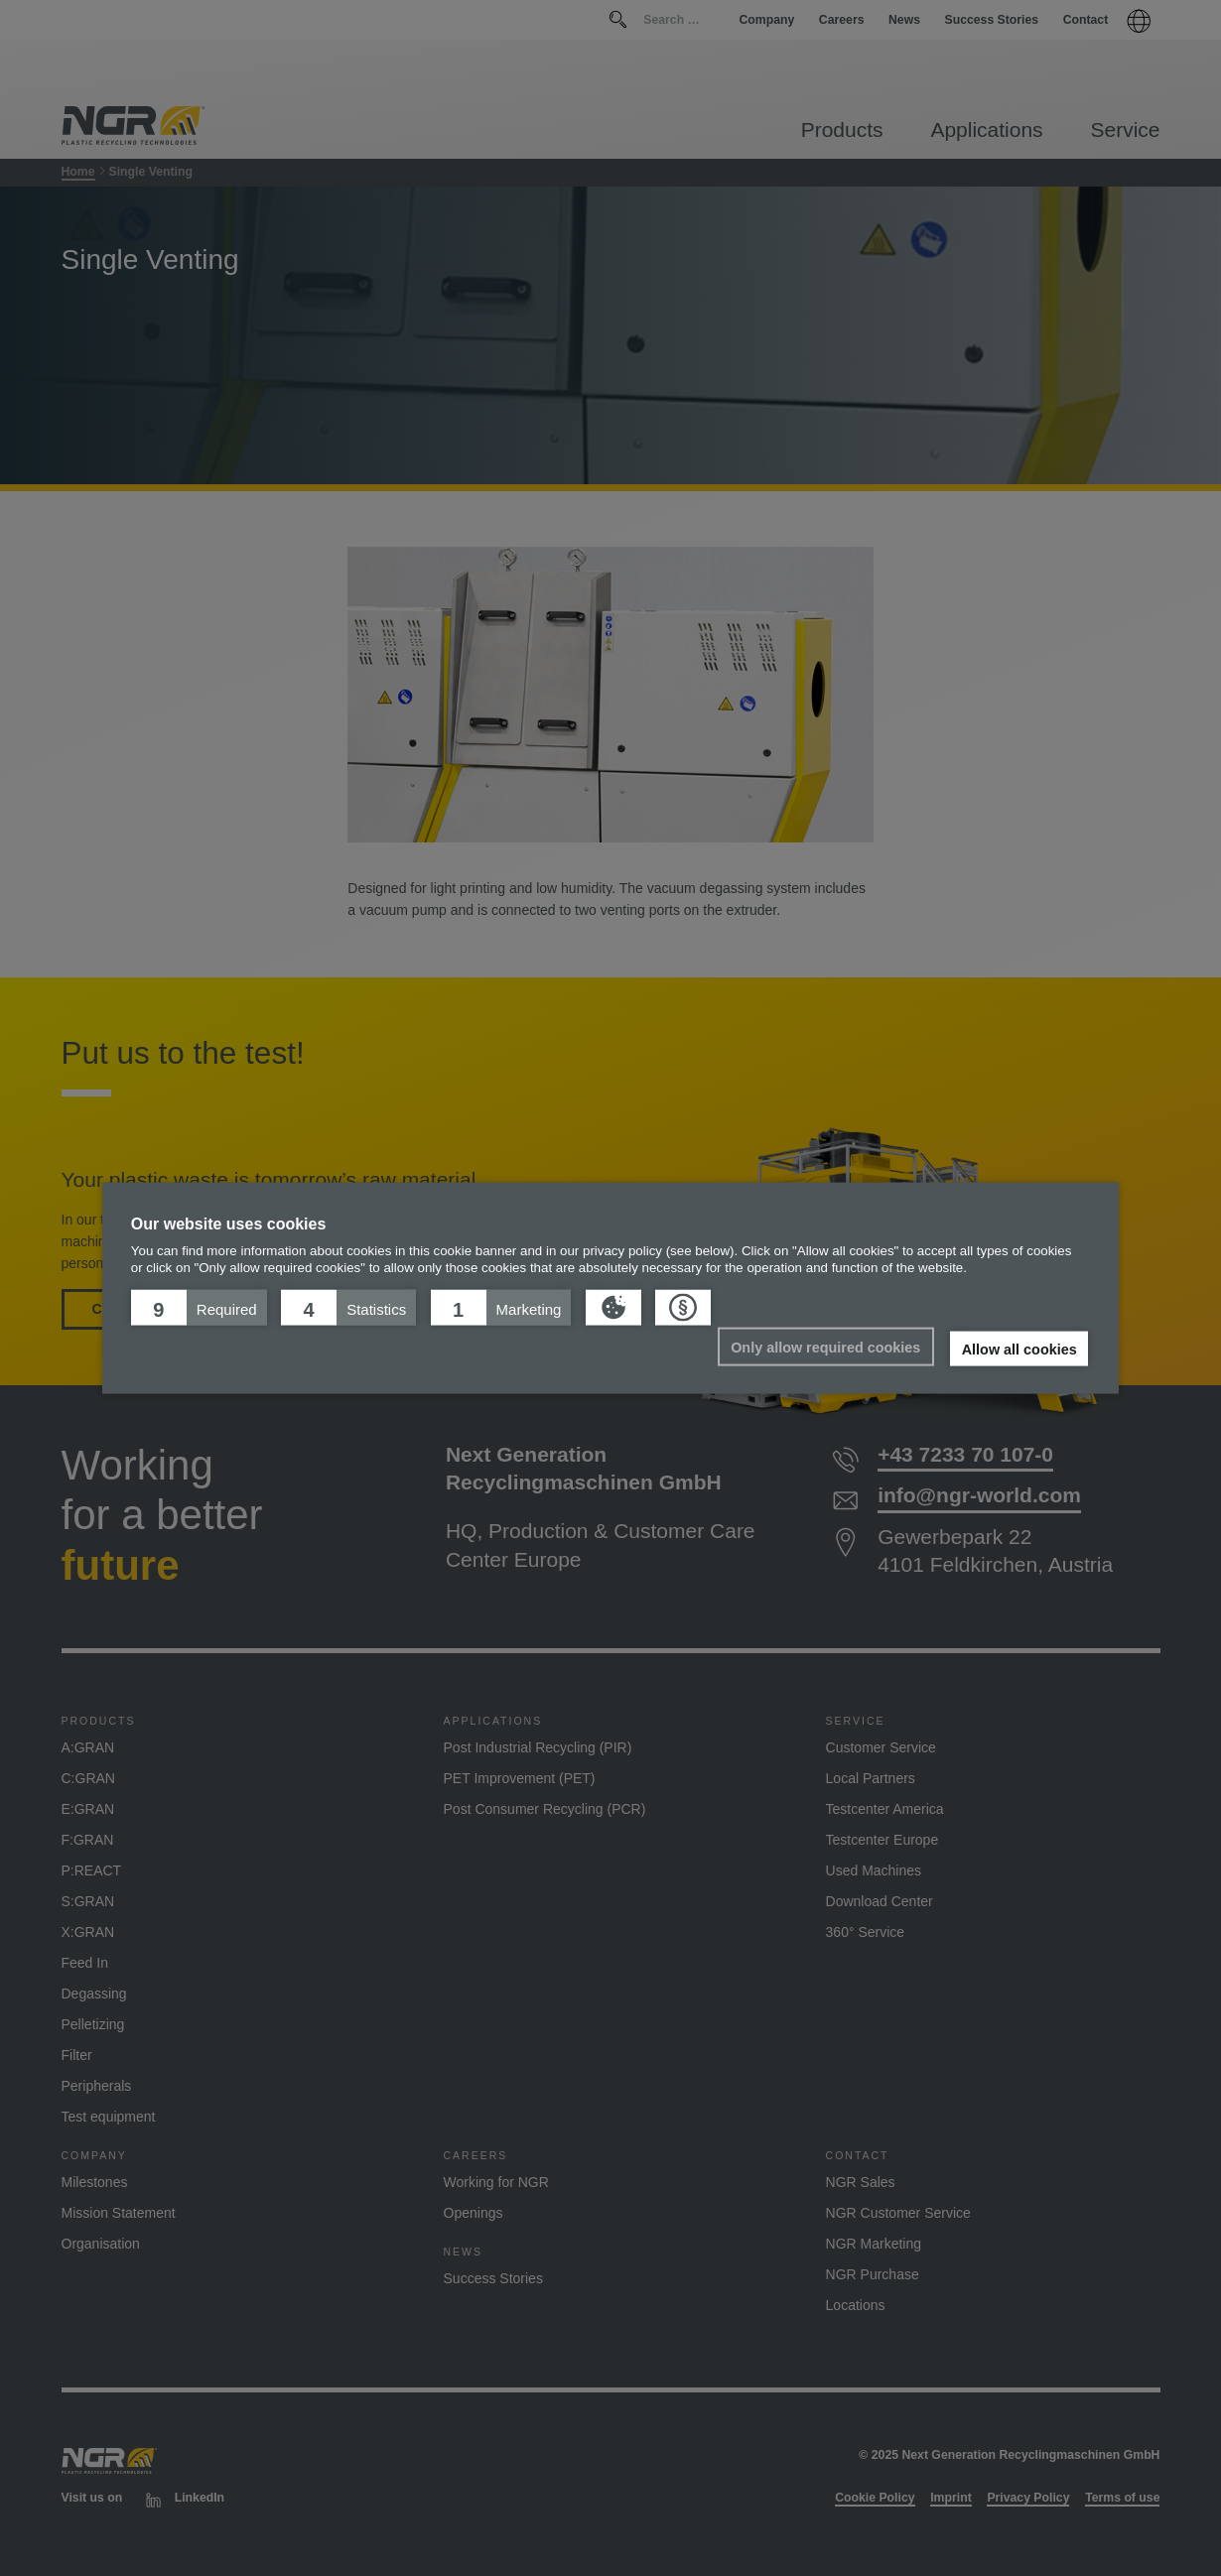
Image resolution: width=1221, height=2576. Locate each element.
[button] (199, 1307)
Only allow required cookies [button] (825, 1346)
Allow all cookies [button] (1019, 1348)
